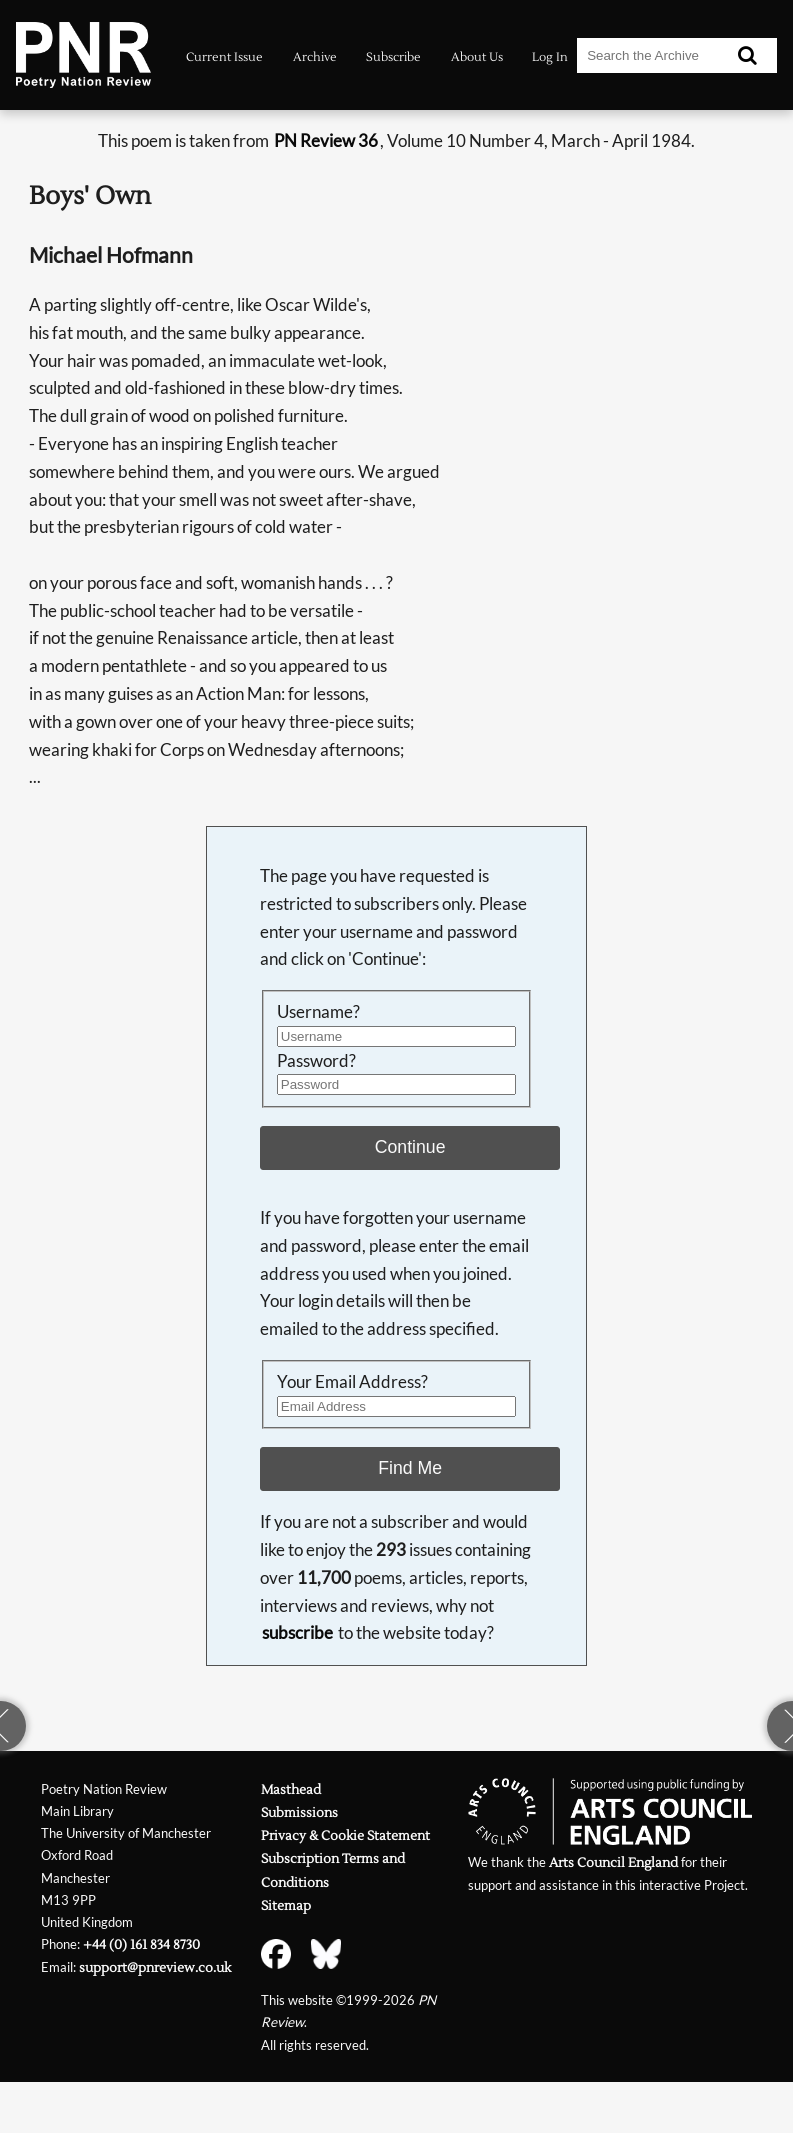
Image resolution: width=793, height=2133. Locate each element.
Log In (550, 57)
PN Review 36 (326, 140)
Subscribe (393, 57)
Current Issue (224, 57)
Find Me (410, 1468)
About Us (477, 57)
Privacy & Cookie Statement (345, 1835)
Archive (315, 57)
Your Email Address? (352, 1381)
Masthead (291, 1789)
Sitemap (286, 1905)
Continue (410, 1147)
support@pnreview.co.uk (155, 1967)
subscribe (297, 1632)
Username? (318, 1011)
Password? (316, 1060)
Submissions (299, 1812)
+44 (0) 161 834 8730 (141, 1944)
